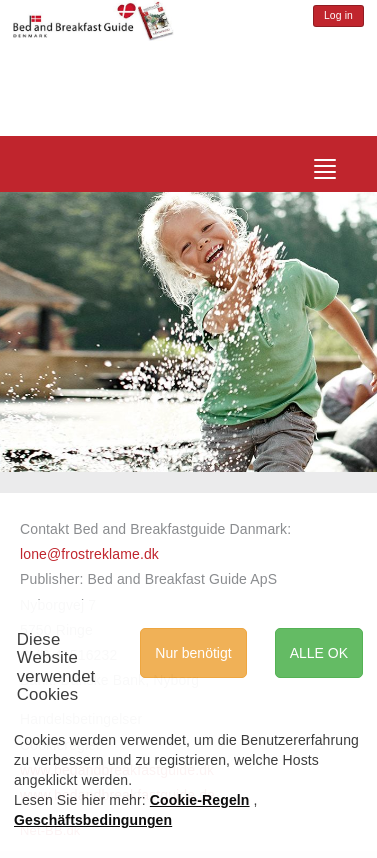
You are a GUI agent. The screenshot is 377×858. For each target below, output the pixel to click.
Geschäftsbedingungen (93, 820)
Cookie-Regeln (200, 800)
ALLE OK (319, 653)
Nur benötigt (193, 653)
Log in (338, 15)
